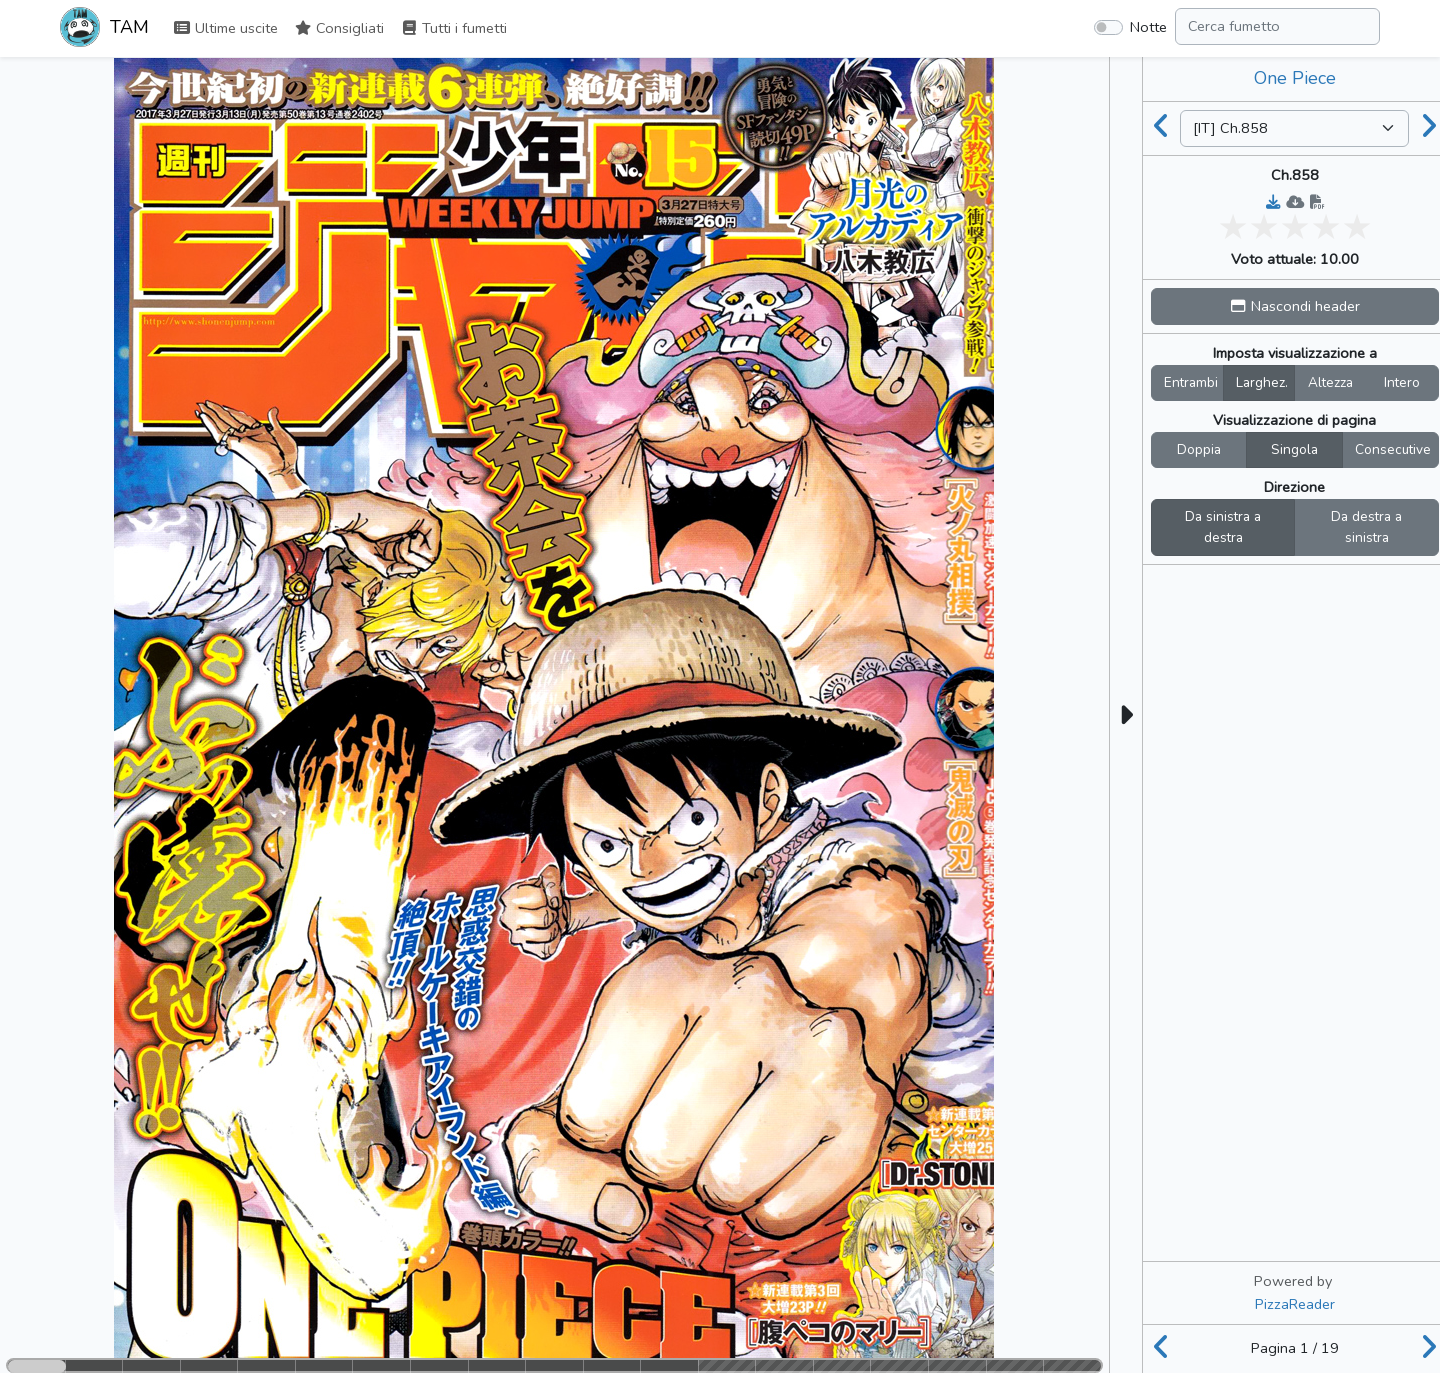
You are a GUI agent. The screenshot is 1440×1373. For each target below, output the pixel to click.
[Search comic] (1277, 26)
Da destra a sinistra (1366, 527)
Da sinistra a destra (1223, 527)
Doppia (1199, 449)
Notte (1148, 27)
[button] (1295, 306)
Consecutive (1393, 449)
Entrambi (1191, 382)
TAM (104, 29)
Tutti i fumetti (453, 28)
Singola (1294, 449)
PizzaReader (1295, 1304)
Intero (1402, 382)
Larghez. (1262, 382)
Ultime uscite (225, 28)
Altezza (1330, 382)
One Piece (1295, 78)
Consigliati (339, 28)
